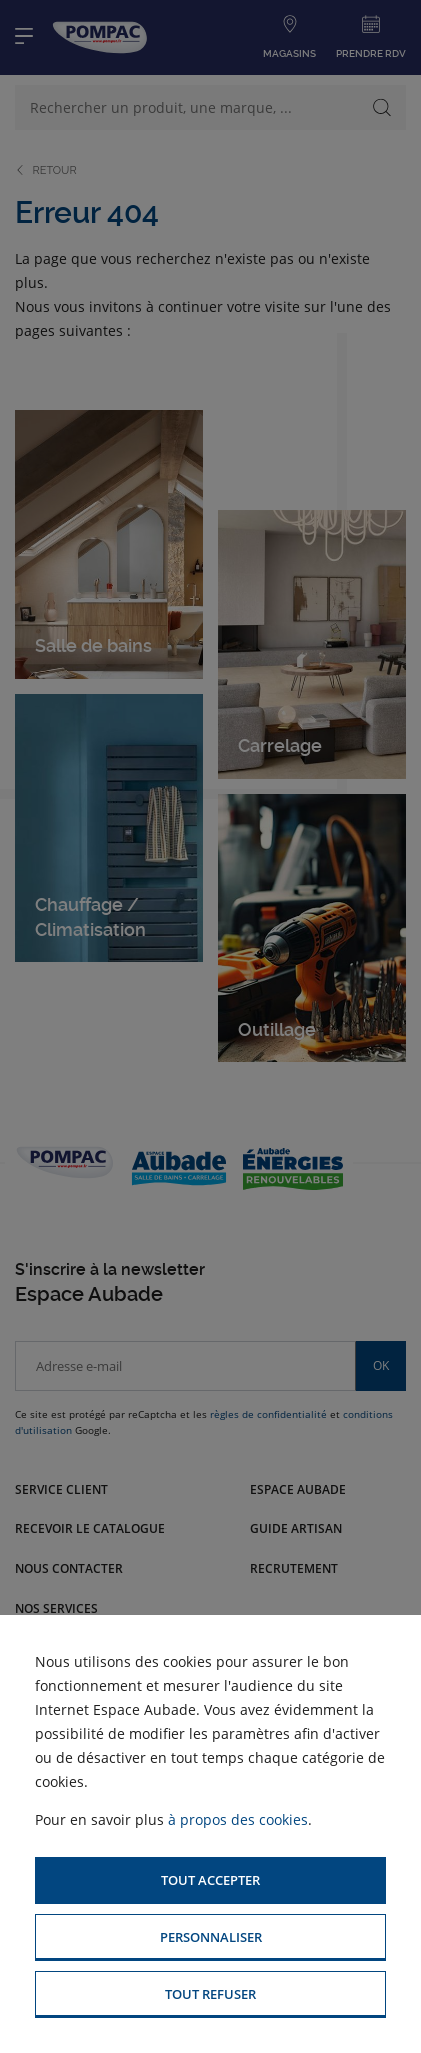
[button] (210, 1880)
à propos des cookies (238, 1819)
